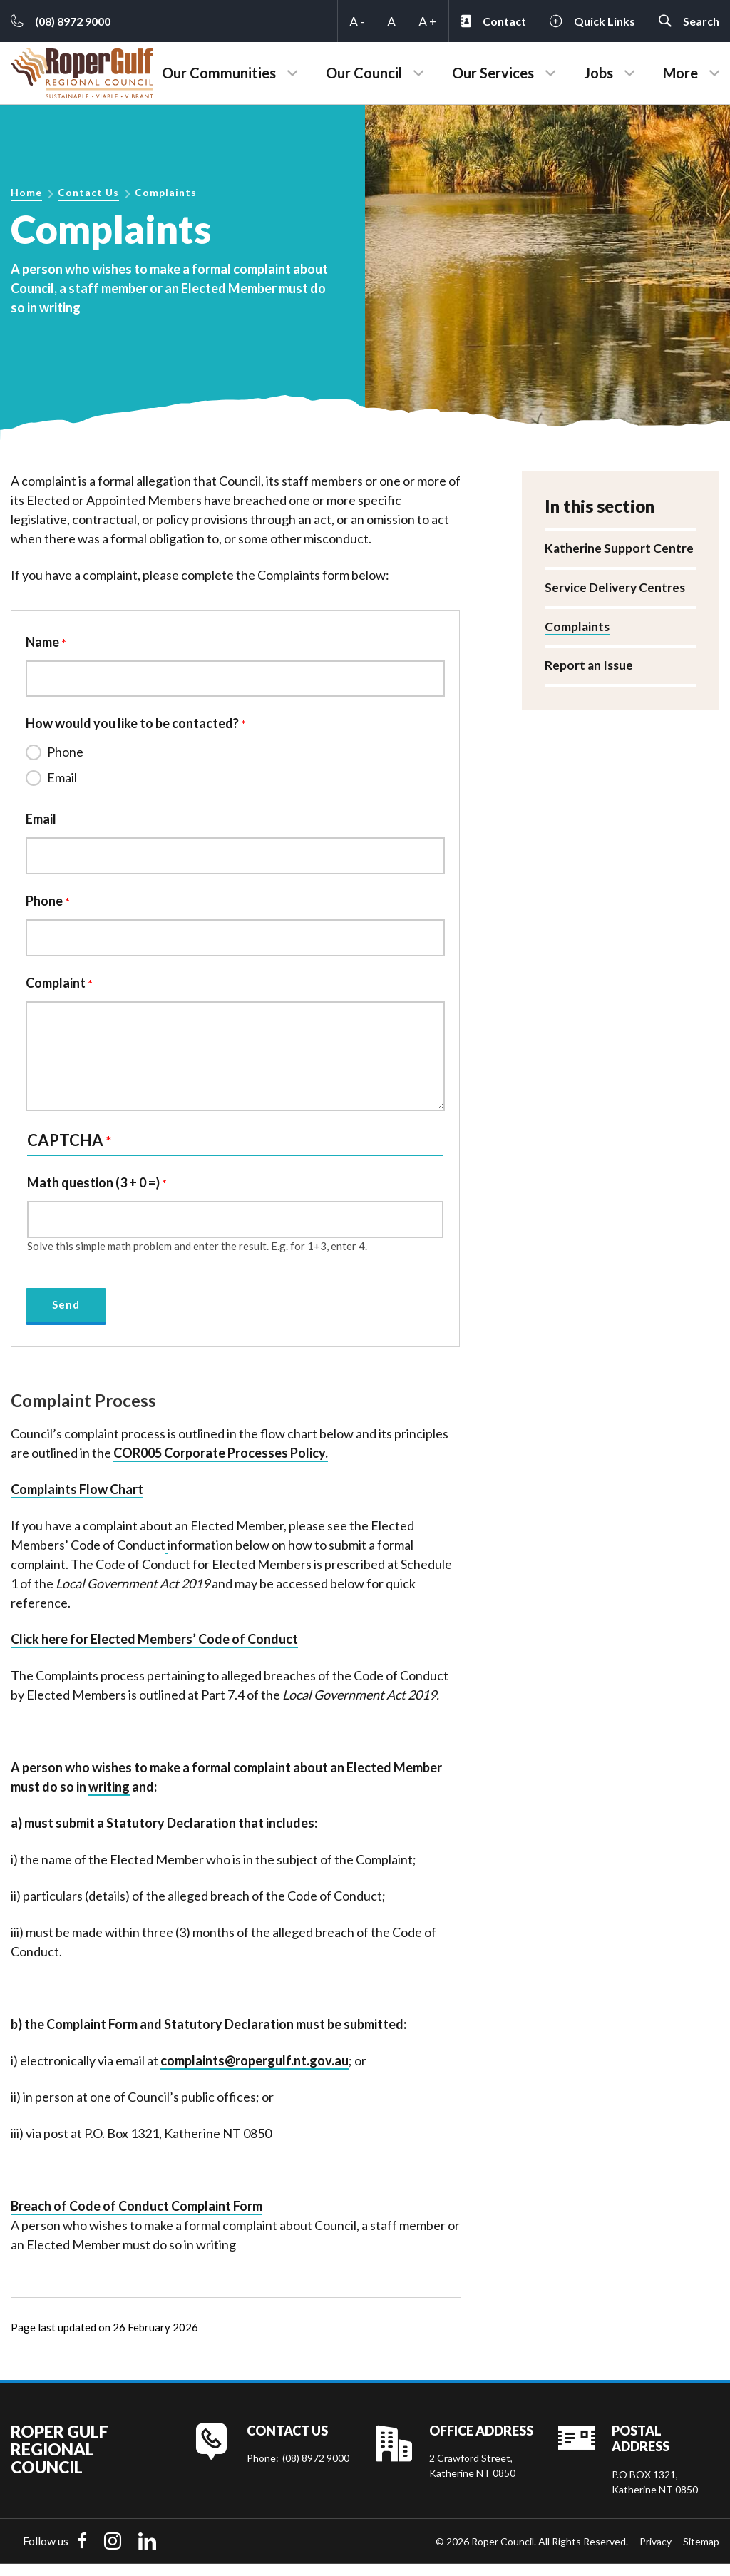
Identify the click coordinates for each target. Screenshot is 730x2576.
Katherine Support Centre (619, 548)
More (680, 72)
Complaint (56, 990)
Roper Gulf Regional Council (59, 2461)
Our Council (364, 72)
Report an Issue (590, 667)
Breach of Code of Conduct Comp (136, 2217)
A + (427, 21)
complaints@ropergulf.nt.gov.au (254, 2072)
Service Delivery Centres (616, 588)
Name (42, 642)
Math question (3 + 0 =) (93, 1189)
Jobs (598, 72)
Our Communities (219, 72)
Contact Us (88, 192)
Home (26, 192)
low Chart (114, 1500)
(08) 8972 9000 (315, 2469)
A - (356, 21)
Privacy (655, 2553)
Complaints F (48, 1500)
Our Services (493, 72)
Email (62, 780)
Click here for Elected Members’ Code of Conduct (154, 1650)
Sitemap (701, 2553)
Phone (65, 754)
